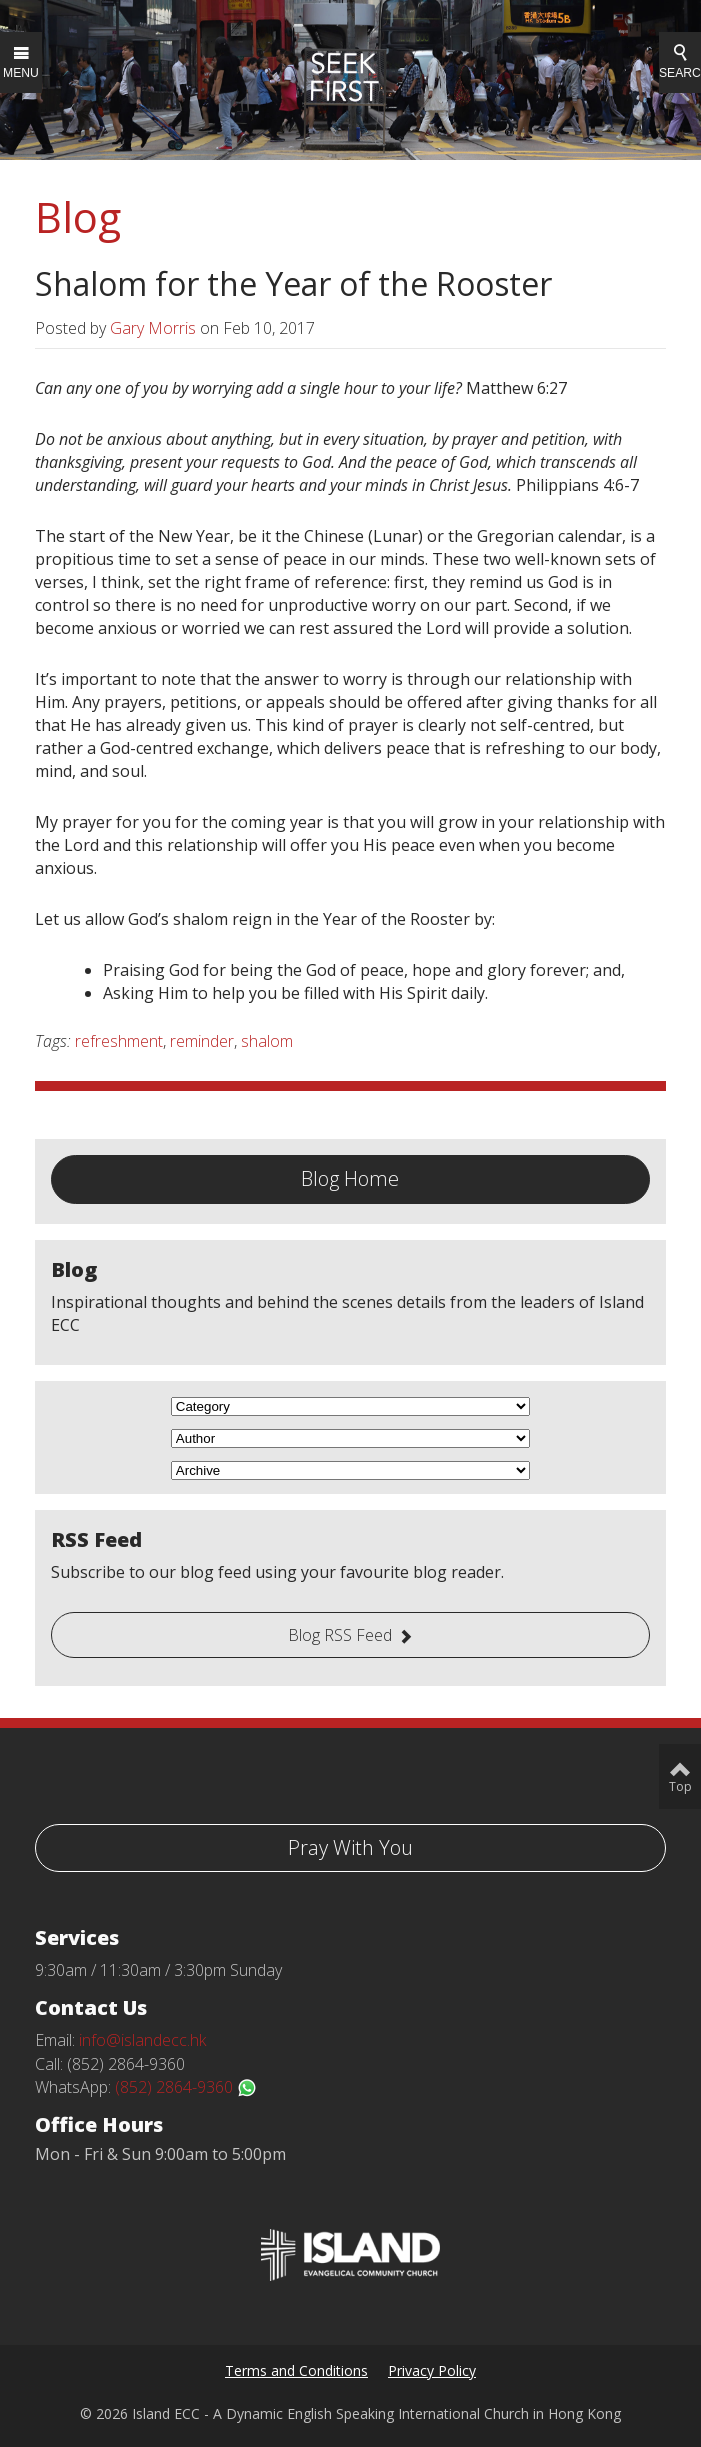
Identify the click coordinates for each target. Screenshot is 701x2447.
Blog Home (350, 1178)
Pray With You (350, 1847)
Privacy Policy (432, 2370)
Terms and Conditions (296, 2370)
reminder (202, 1041)
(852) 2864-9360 (186, 2087)
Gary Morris (153, 328)
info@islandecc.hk (142, 2040)
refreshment (119, 1041)
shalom (267, 1041)
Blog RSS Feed (340, 1635)
